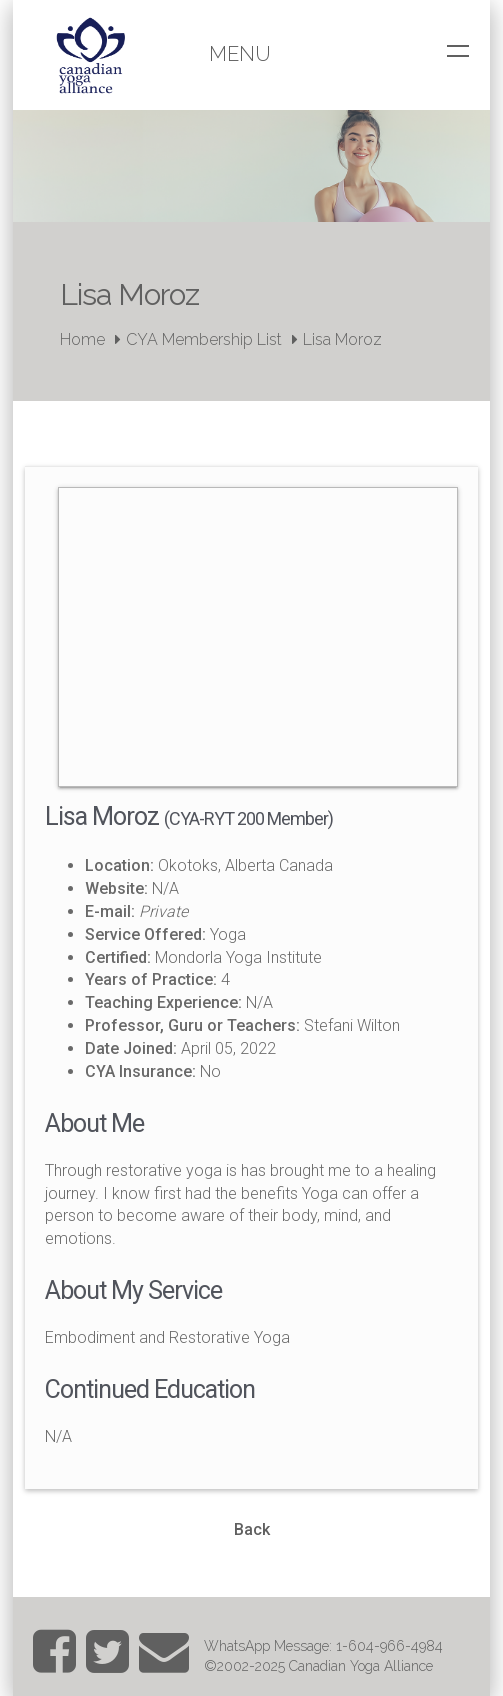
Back (252, 1529)
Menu (240, 54)
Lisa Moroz (342, 339)
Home (82, 339)
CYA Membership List (204, 339)
